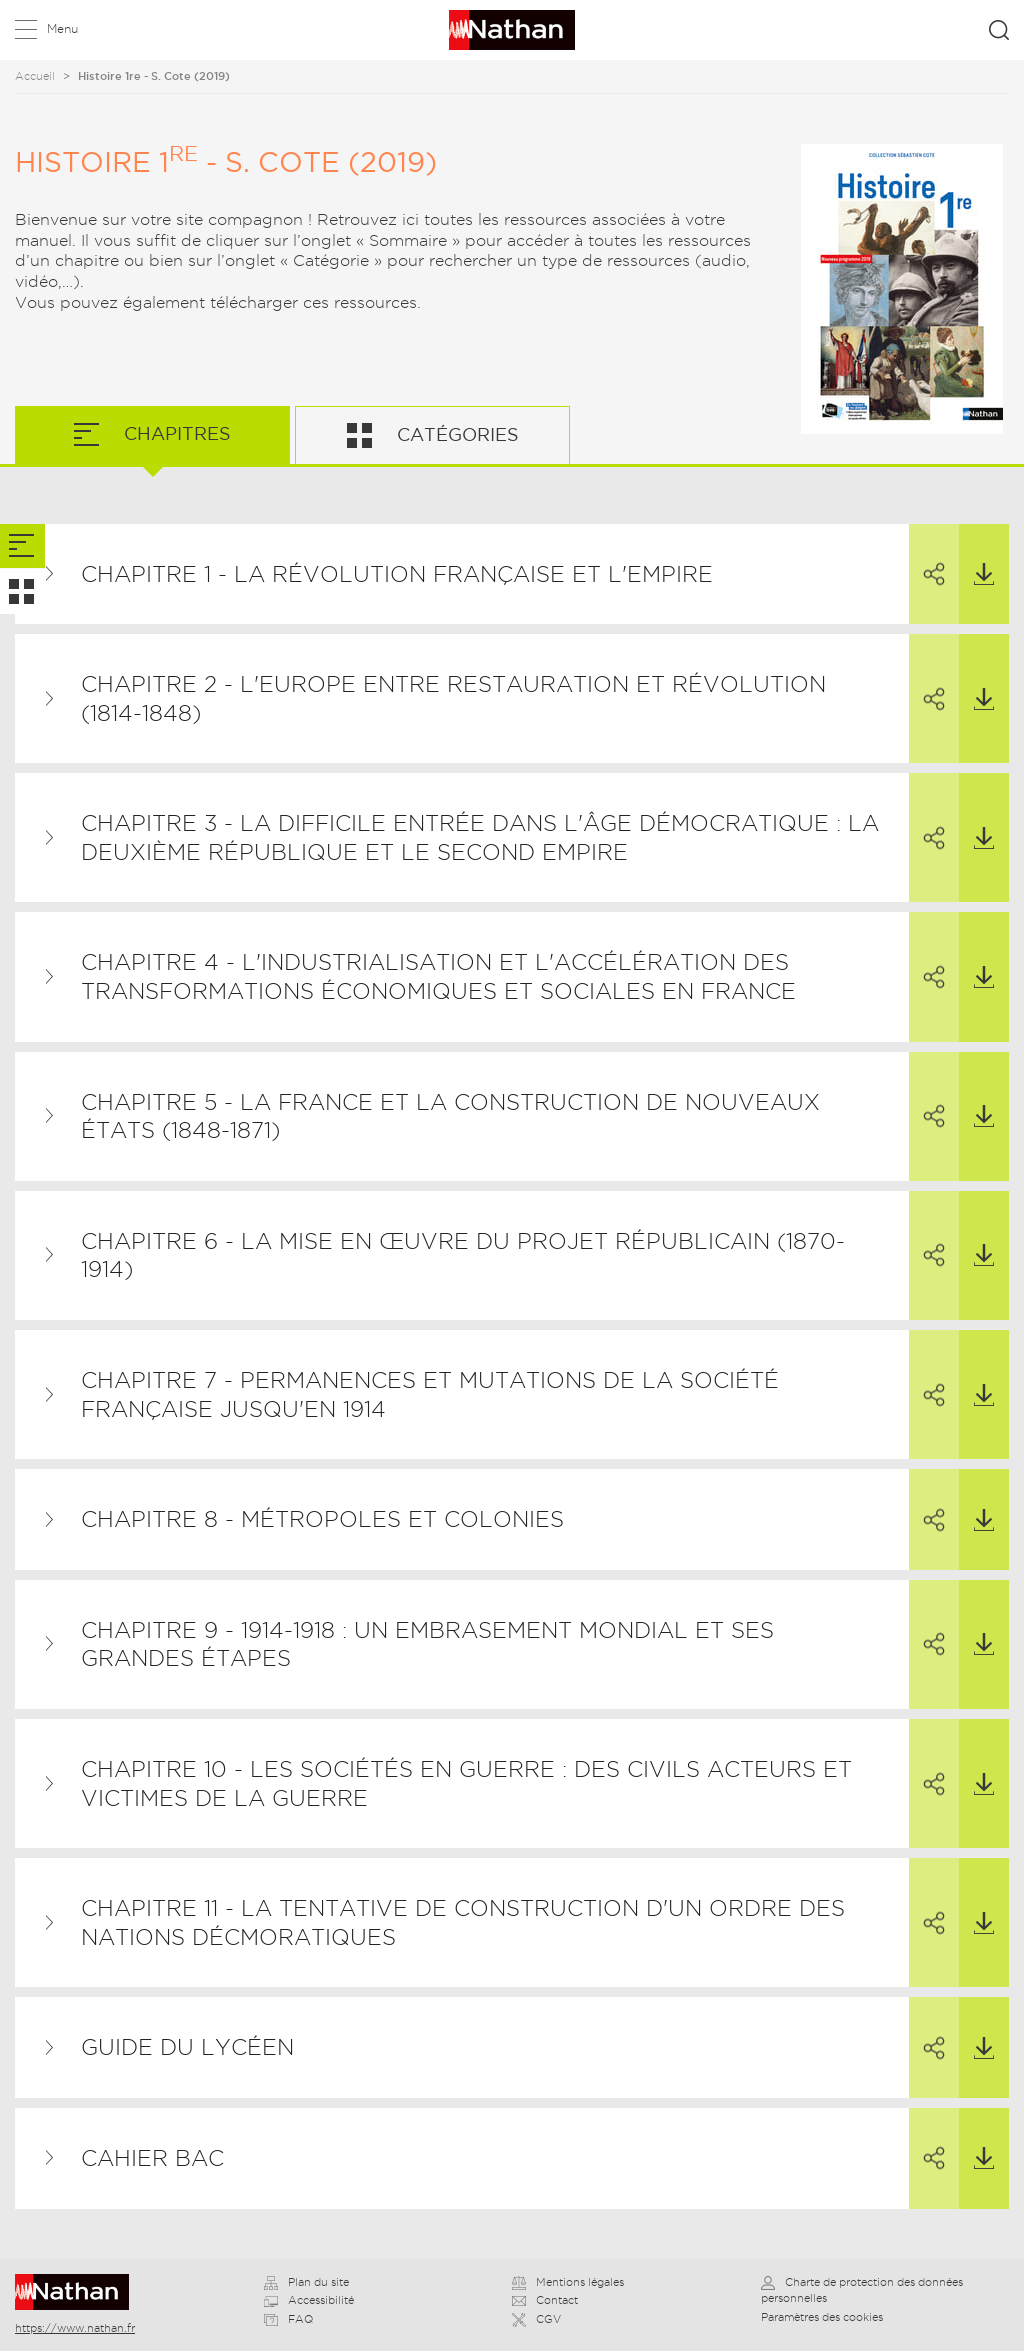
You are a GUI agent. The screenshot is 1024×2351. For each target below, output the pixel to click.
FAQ (288, 2319)
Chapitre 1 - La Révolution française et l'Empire (397, 574)
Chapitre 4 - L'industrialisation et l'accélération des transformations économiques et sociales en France (438, 976)
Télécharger (976, 555)
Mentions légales (568, 2282)
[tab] (22, 546)
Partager (927, 556)
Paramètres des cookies (822, 2317)
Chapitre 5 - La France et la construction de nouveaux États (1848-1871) (450, 1116)
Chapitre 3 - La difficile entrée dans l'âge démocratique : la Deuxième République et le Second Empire (480, 837)
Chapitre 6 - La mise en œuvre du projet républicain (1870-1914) (463, 1255)
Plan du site (306, 2282)
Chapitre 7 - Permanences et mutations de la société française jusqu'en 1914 (430, 1394)
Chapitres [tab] (175, 433)
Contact (545, 2300)
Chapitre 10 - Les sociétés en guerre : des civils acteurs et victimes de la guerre (466, 1783)
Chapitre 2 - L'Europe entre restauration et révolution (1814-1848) (453, 698)
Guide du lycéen (187, 2047)
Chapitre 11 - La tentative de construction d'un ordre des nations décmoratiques (463, 1922)
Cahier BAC (152, 2158)
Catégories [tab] (455, 434)
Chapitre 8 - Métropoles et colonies (322, 1519)
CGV (536, 2319)
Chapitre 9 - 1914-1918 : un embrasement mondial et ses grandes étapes (427, 1644)
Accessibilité (309, 2300)
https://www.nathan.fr (75, 2328)
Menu (62, 28)
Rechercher (999, 30)
